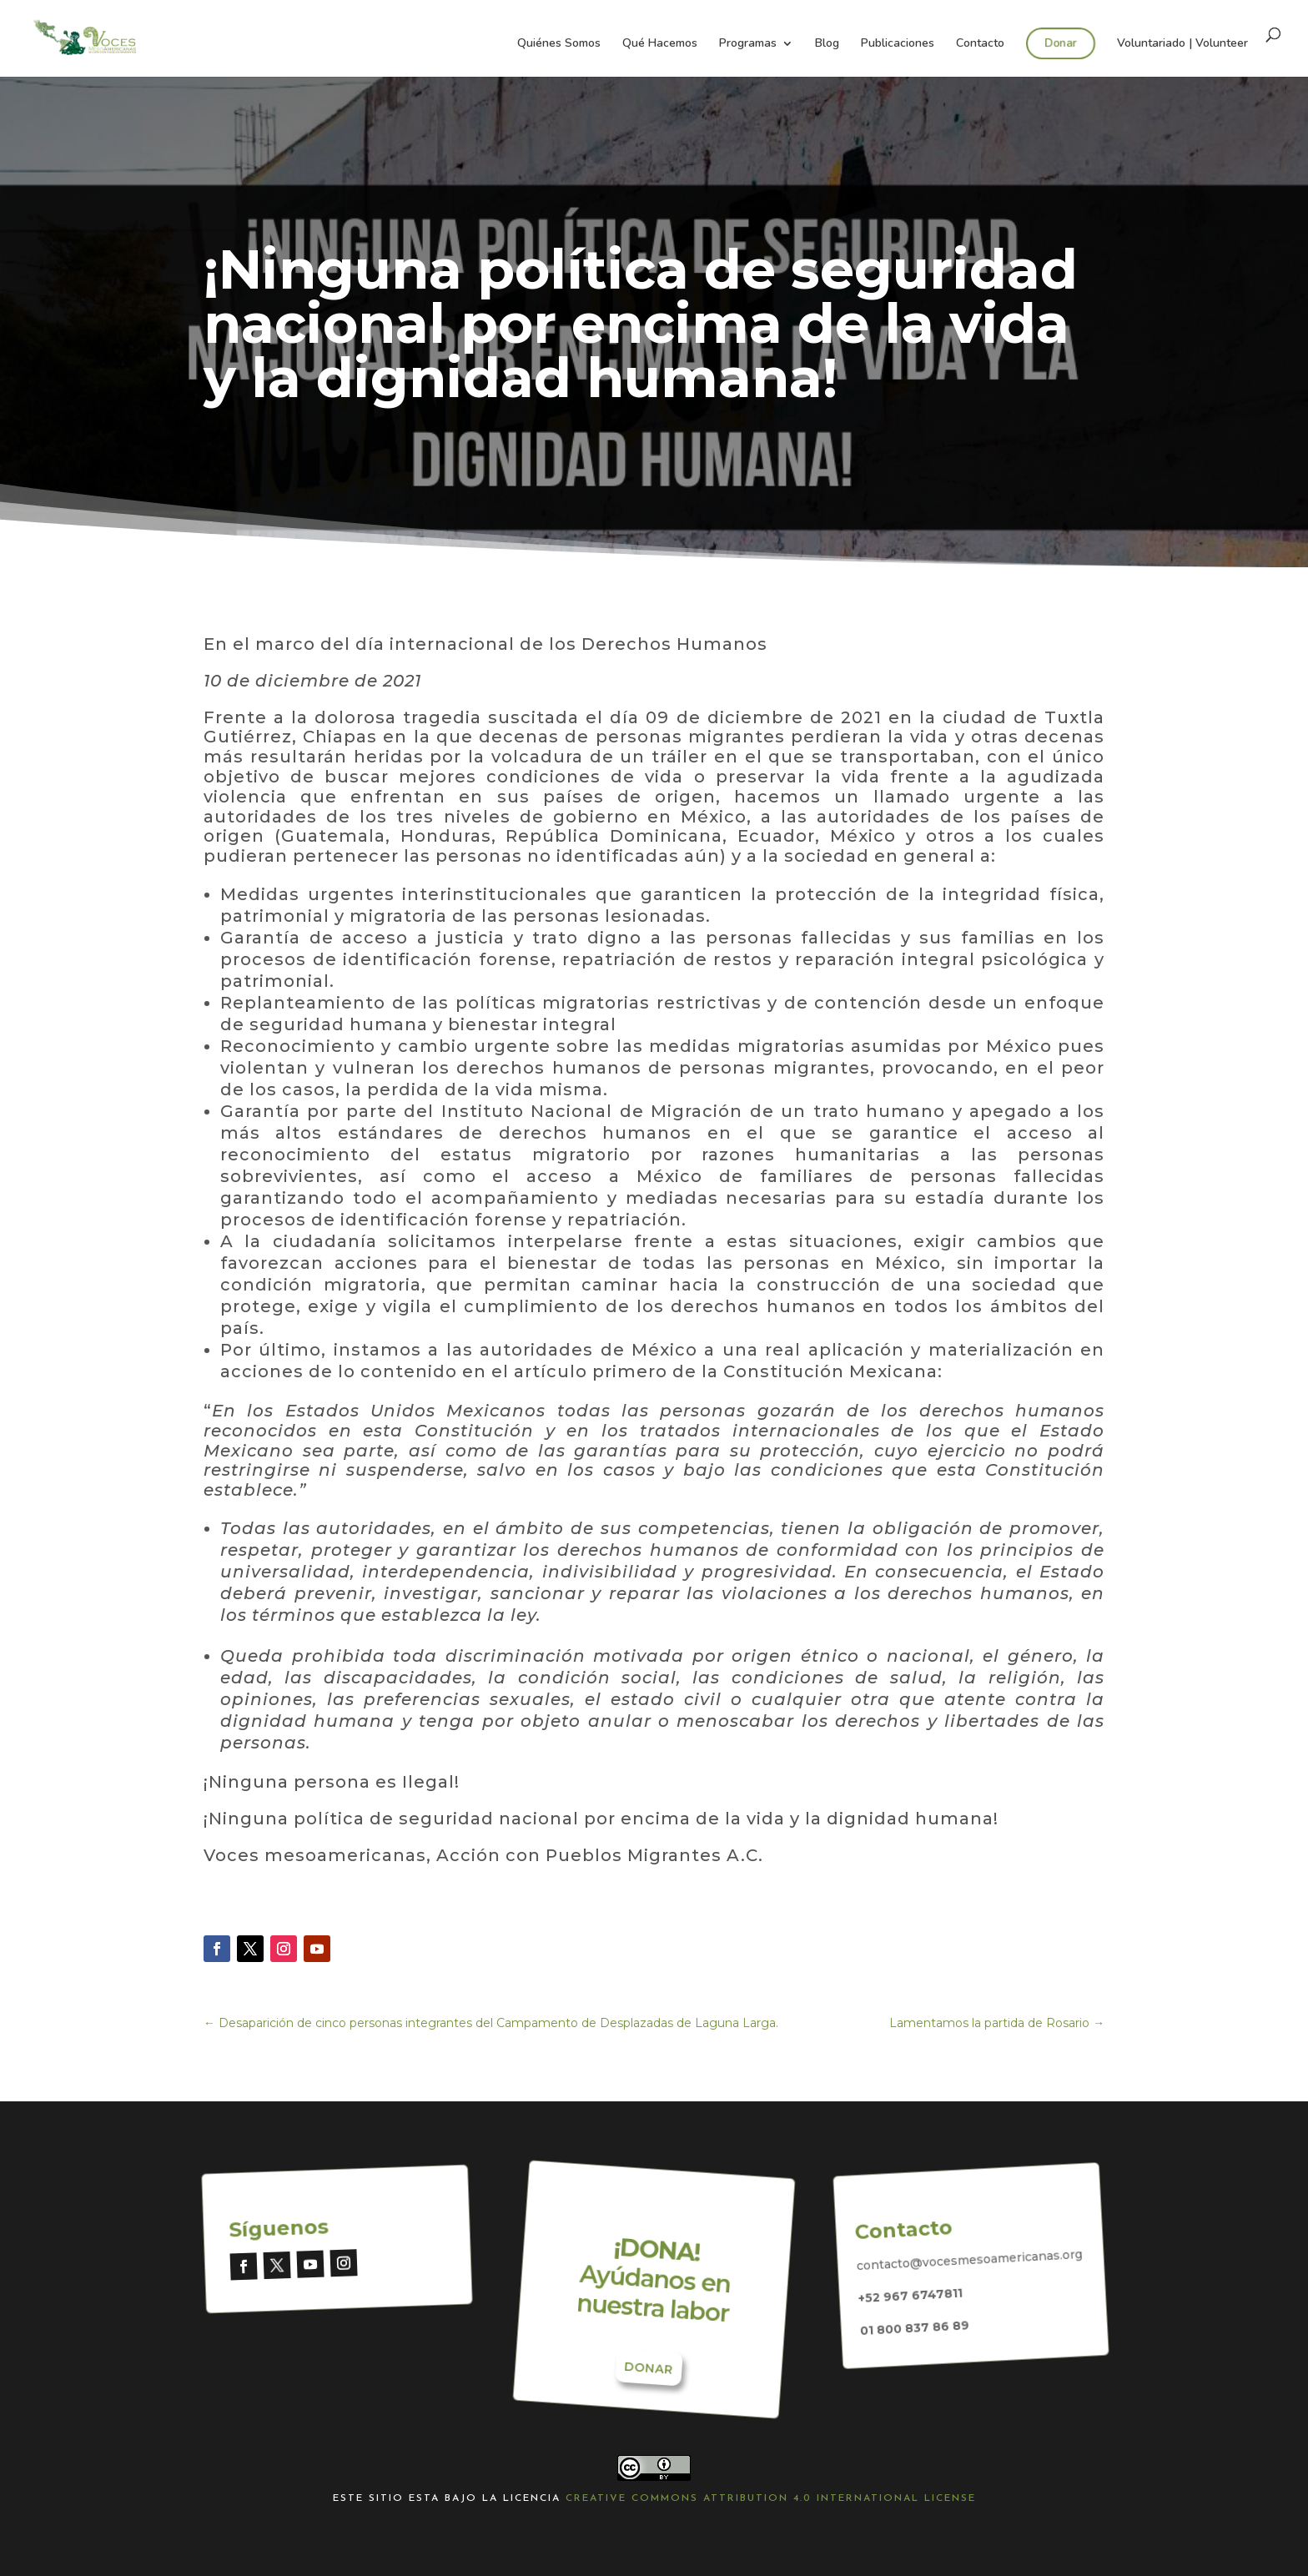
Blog (827, 44)
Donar (1060, 42)
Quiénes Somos (559, 44)
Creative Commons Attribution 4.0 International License (771, 2498)
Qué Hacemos (659, 44)
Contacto (980, 44)
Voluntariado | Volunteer (1182, 44)
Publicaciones (897, 44)
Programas (748, 44)
